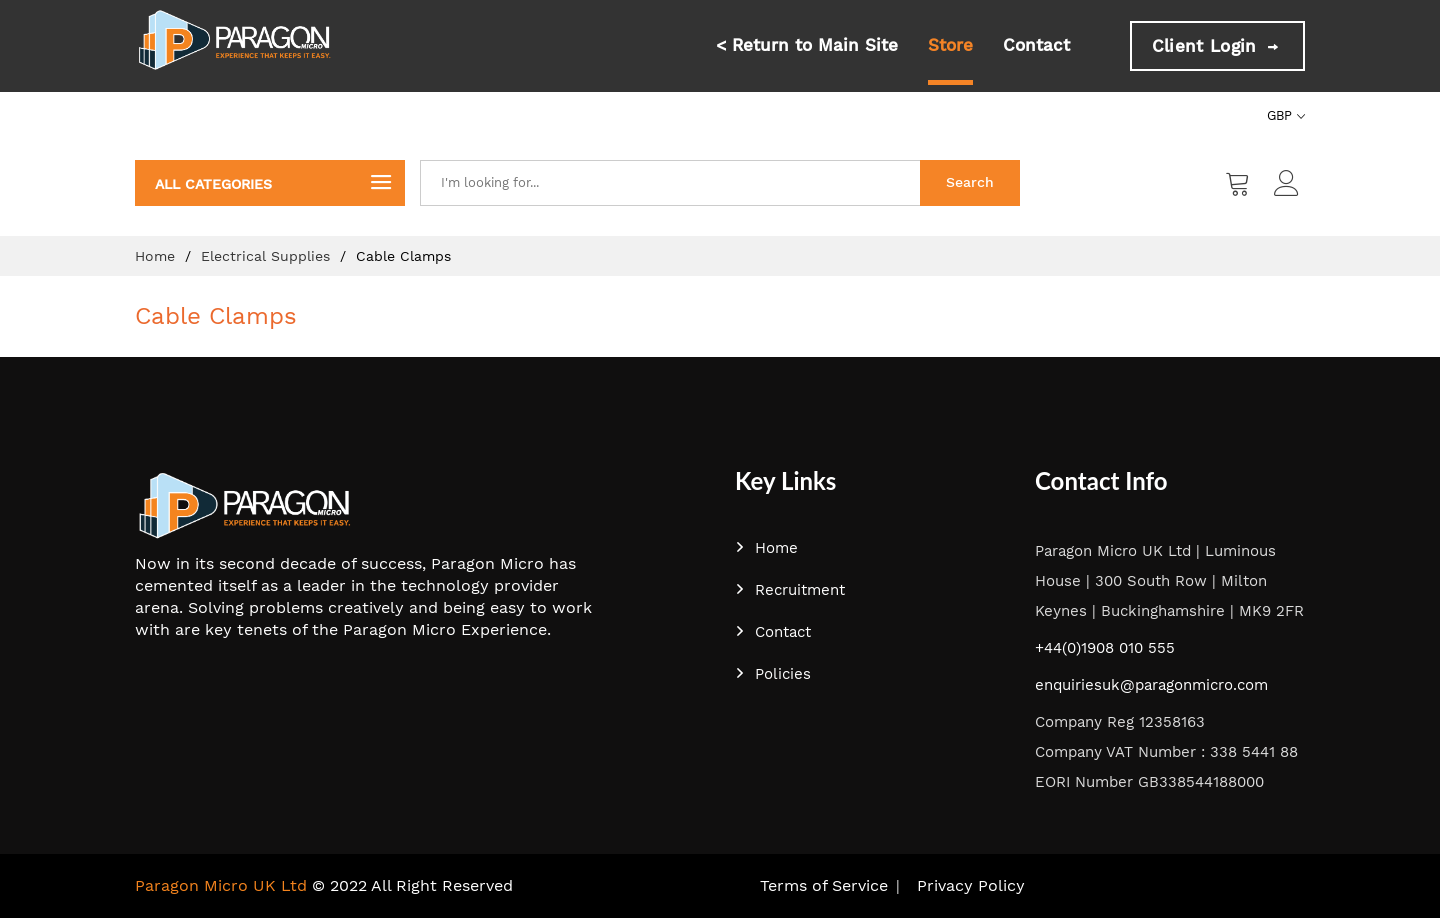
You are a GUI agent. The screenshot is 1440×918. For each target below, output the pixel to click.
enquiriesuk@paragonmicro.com (1151, 685)
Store (950, 45)
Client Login (1217, 46)
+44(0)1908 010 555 (1105, 648)
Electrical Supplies (268, 256)
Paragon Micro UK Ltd (221, 885)
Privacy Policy (971, 885)
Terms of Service (824, 885)
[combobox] (670, 183)
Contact (1036, 45)
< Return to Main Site (807, 45)
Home (157, 256)
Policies (773, 674)
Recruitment (790, 590)
